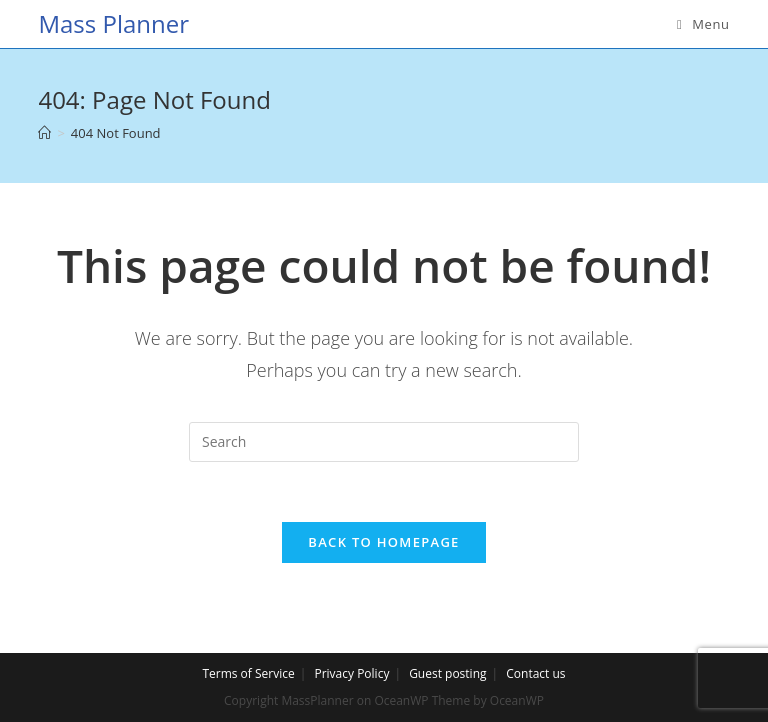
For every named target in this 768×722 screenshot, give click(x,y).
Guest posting (447, 673)
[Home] (44, 133)
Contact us (535, 673)
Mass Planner (113, 23)
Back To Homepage (383, 542)
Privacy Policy (351, 673)
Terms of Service (248, 673)
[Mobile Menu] (703, 24)
